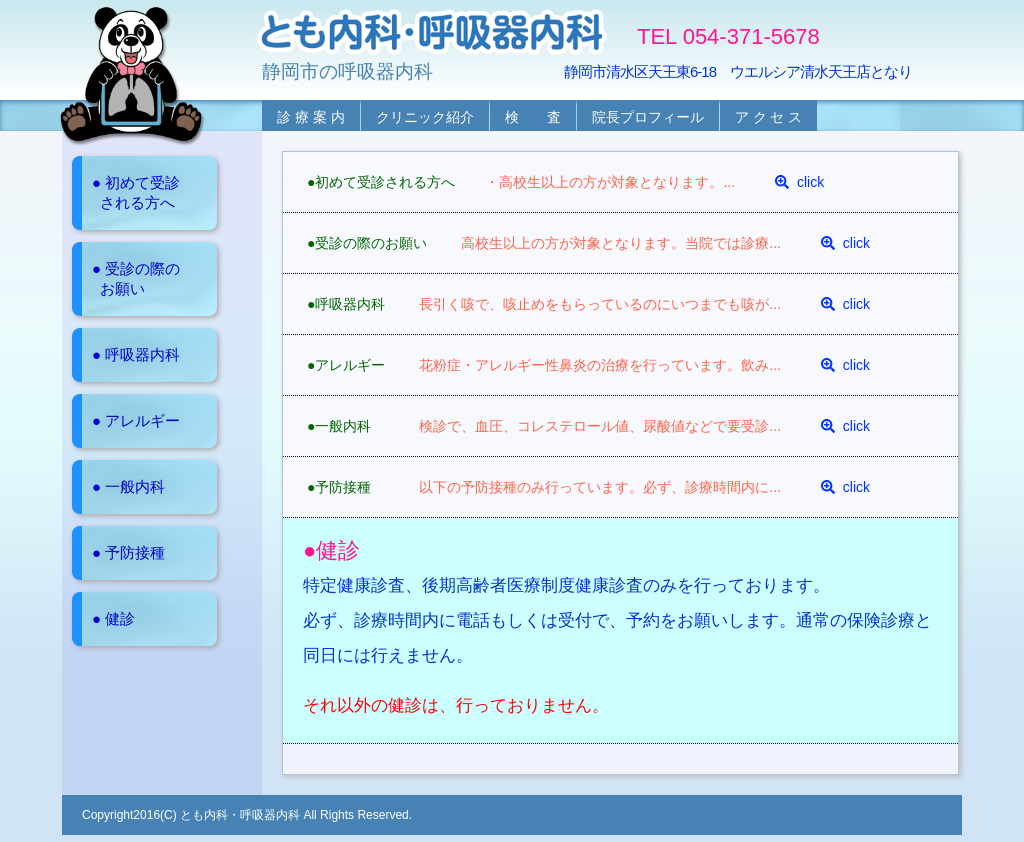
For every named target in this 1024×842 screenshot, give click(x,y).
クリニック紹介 (425, 117)
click (799, 182)
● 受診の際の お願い (136, 278)
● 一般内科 (128, 486)
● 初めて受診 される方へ (136, 192)
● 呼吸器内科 (136, 354)
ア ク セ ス (769, 117)
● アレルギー (136, 420)
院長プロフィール (648, 117)
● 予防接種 (128, 552)
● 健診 (113, 618)
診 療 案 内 (311, 117)
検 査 (533, 117)
